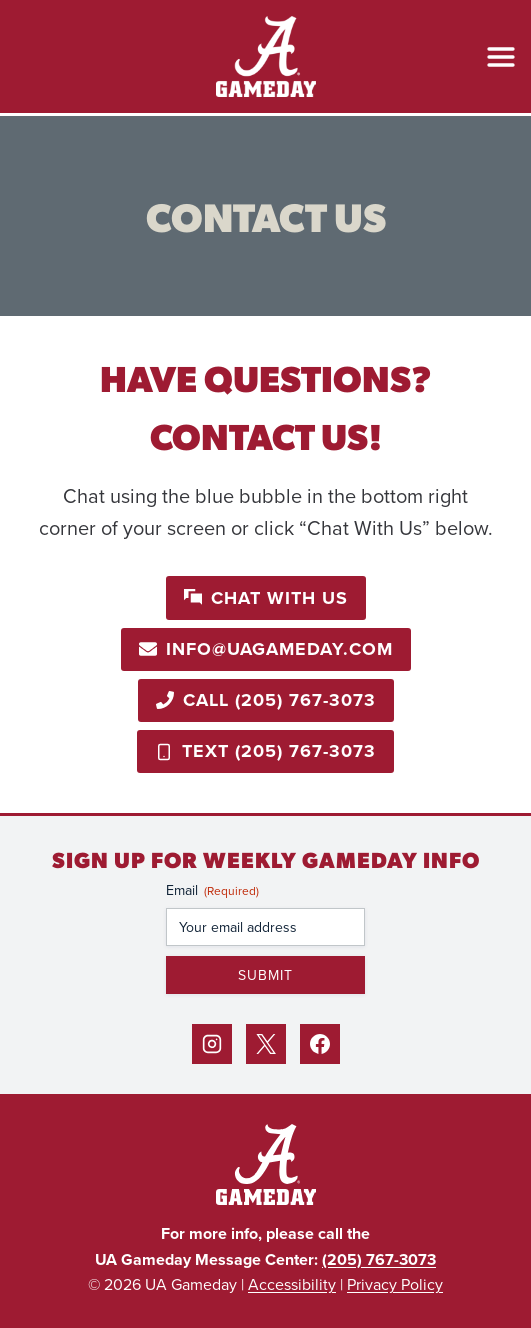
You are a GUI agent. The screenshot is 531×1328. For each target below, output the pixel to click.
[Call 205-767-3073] (266, 700)
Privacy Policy (395, 1284)
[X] (266, 1044)
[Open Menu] (501, 57)
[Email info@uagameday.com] (266, 649)
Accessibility (292, 1284)
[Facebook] (320, 1044)
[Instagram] (212, 1044)
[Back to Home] (266, 1164)
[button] (266, 597)
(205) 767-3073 (379, 1259)
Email (212, 890)
